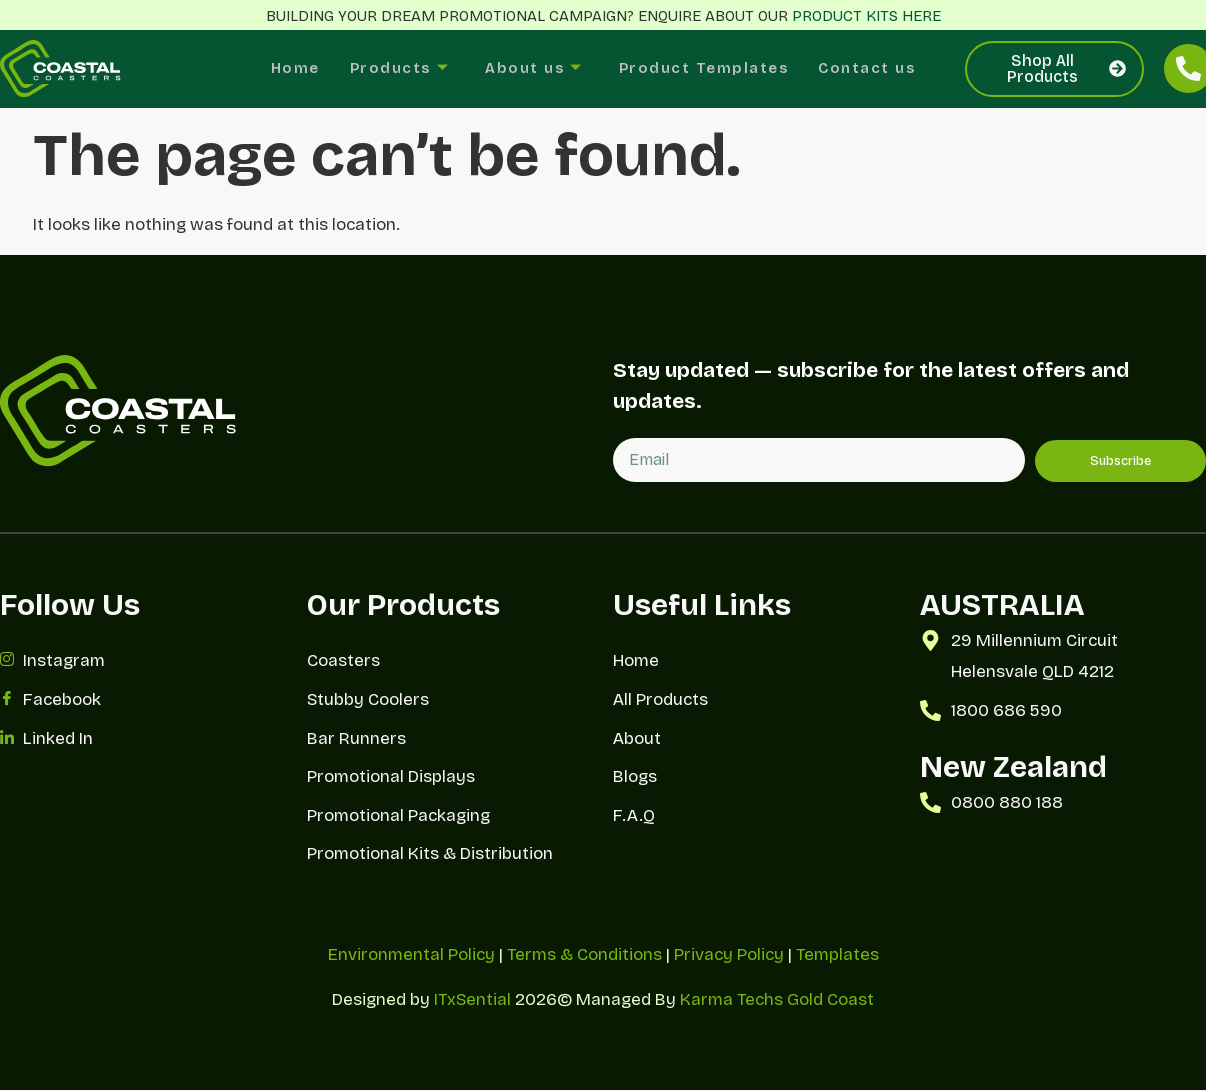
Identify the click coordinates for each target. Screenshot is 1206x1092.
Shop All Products (1066, 68)
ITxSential (472, 1001)
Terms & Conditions (584, 956)
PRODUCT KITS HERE (866, 16)
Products (393, 69)
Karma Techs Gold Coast (777, 1001)
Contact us (875, 68)
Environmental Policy (411, 956)
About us (531, 69)
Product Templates (706, 68)
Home (286, 68)
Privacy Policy (729, 956)
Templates (837, 956)
